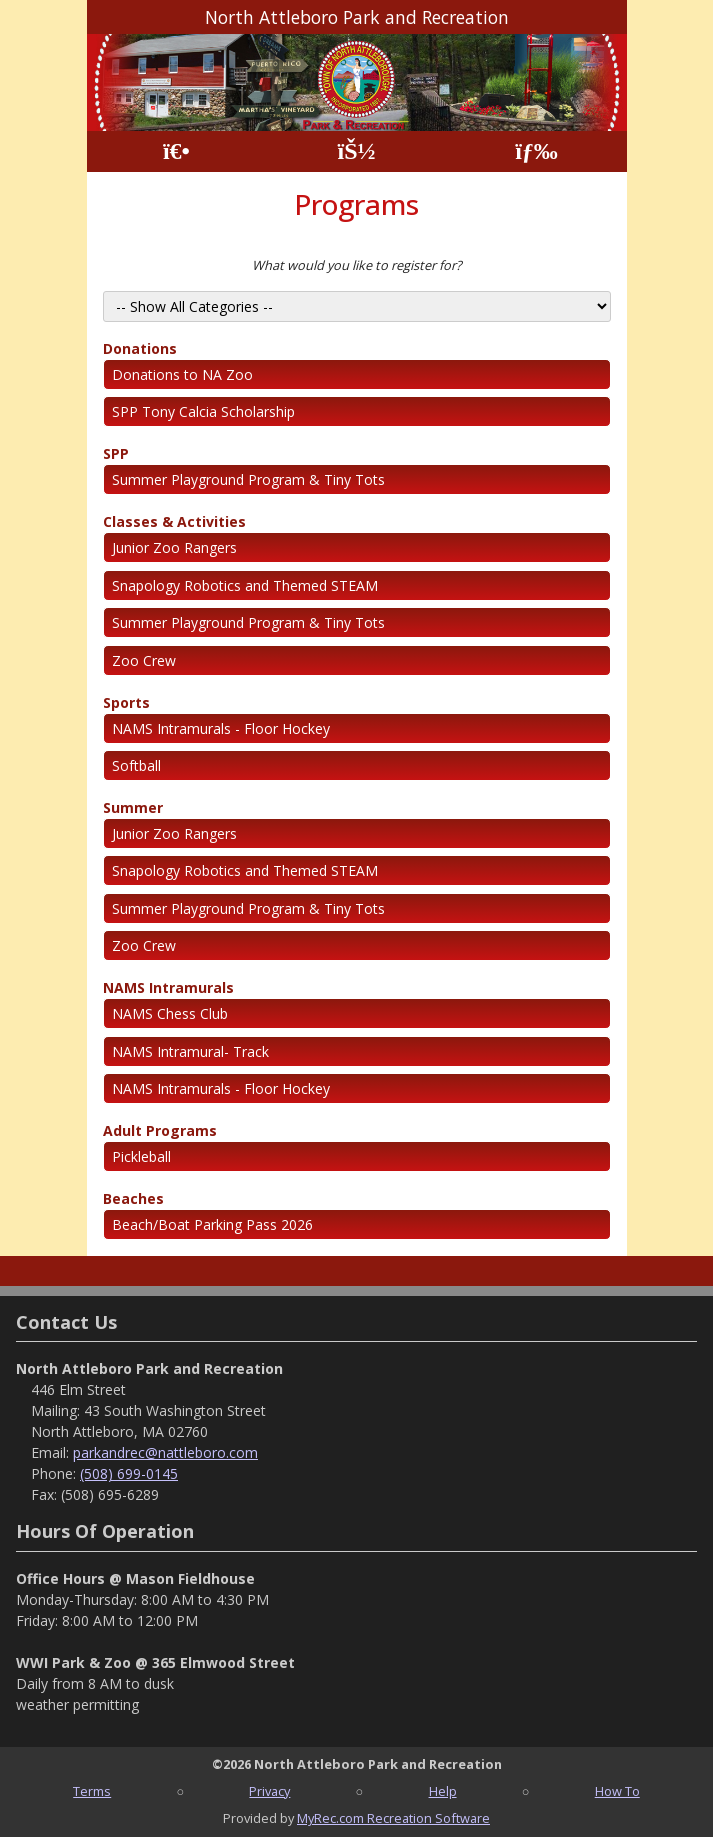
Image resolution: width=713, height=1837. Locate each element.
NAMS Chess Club (170, 1013)
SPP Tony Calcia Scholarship (203, 411)
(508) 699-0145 (129, 1473)
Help (443, 1791)
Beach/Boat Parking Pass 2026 (212, 1224)
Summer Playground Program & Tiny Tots (248, 479)
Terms (92, 1791)
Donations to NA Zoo (182, 374)
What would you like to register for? (357, 265)
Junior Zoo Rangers (174, 547)
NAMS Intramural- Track (190, 1051)
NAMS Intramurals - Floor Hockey (221, 728)
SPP (116, 453)
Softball (136, 765)
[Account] (356, 151)
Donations (140, 348)
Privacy (269, 1791)
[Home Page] (176, 151)
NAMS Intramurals (168, 987)
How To (617, 1791)
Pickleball (141, 1156)
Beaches (133, 1198)
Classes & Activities (174, 521)
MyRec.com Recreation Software (393, 1818)
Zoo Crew (144, 660)
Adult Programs (160, 1130)
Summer (133, 807)
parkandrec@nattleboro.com (165, 1452)
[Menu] (536, 151)
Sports (126, 702)
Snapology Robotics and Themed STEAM (245, 585)
